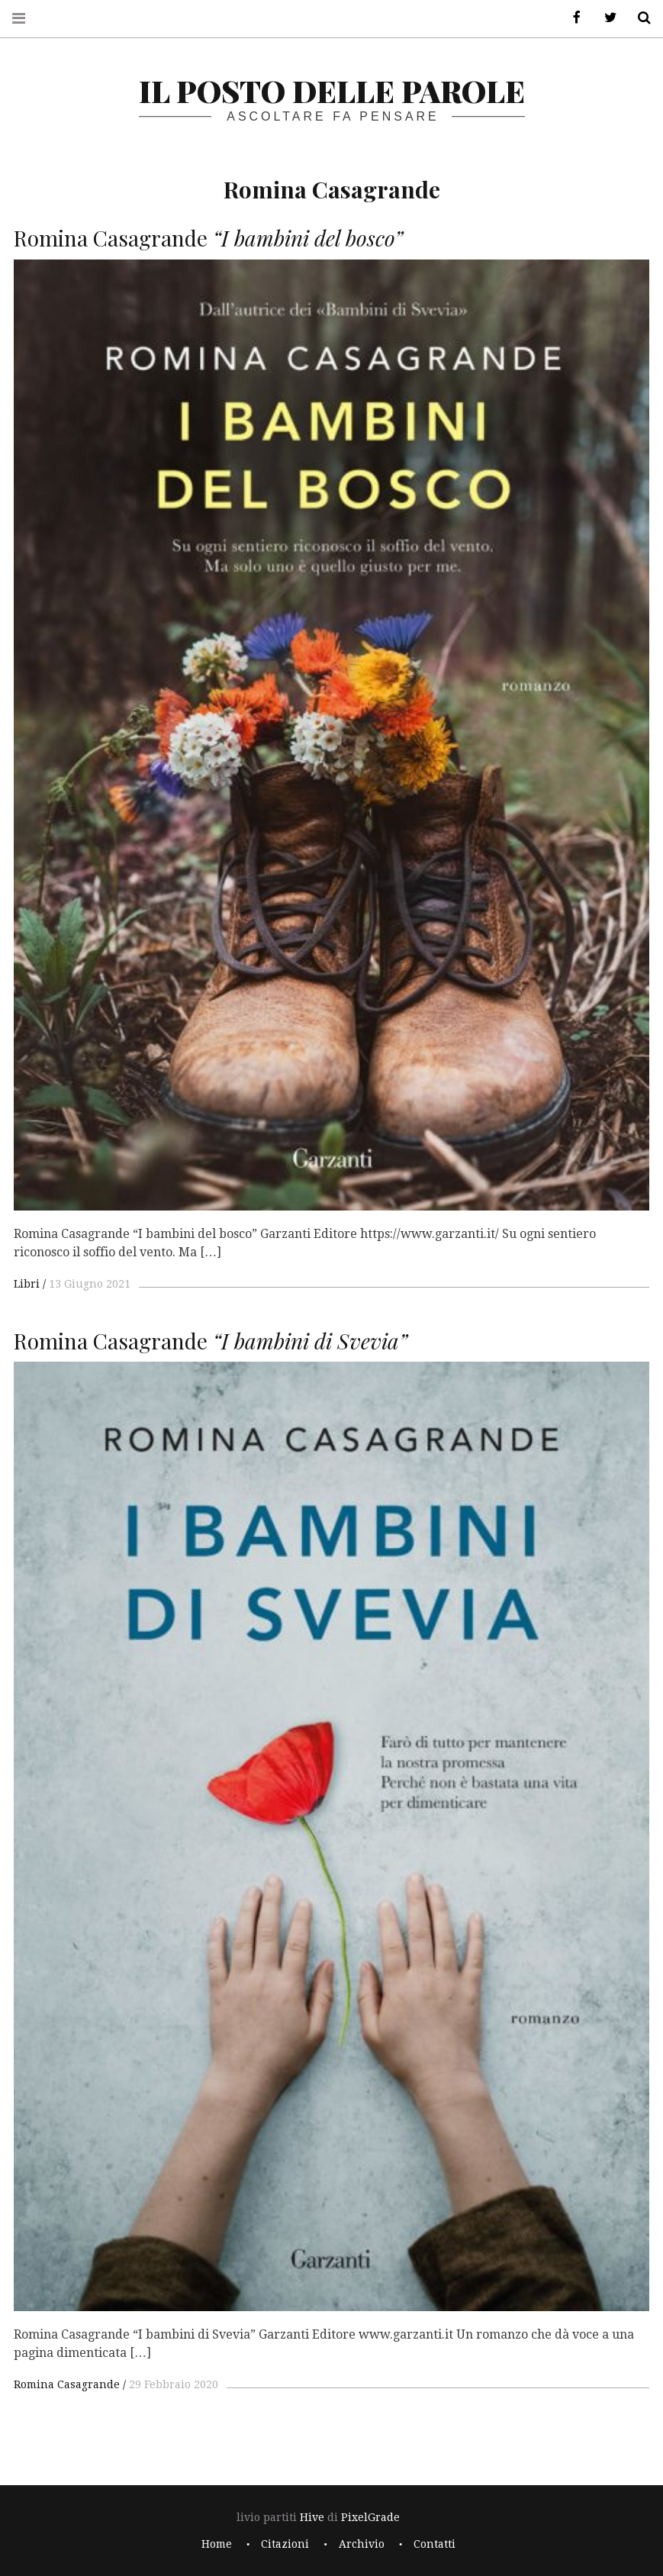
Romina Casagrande (67, 2384)
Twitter (605, 18)
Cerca (638, 18)
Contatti (434, 2544)
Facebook (571, 18)
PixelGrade (370, 2517)
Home (216, 2544)
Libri (27, 1284)
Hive (312, 2517)
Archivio (362, 2544)
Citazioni (285, 2544)
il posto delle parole (332, 90)
